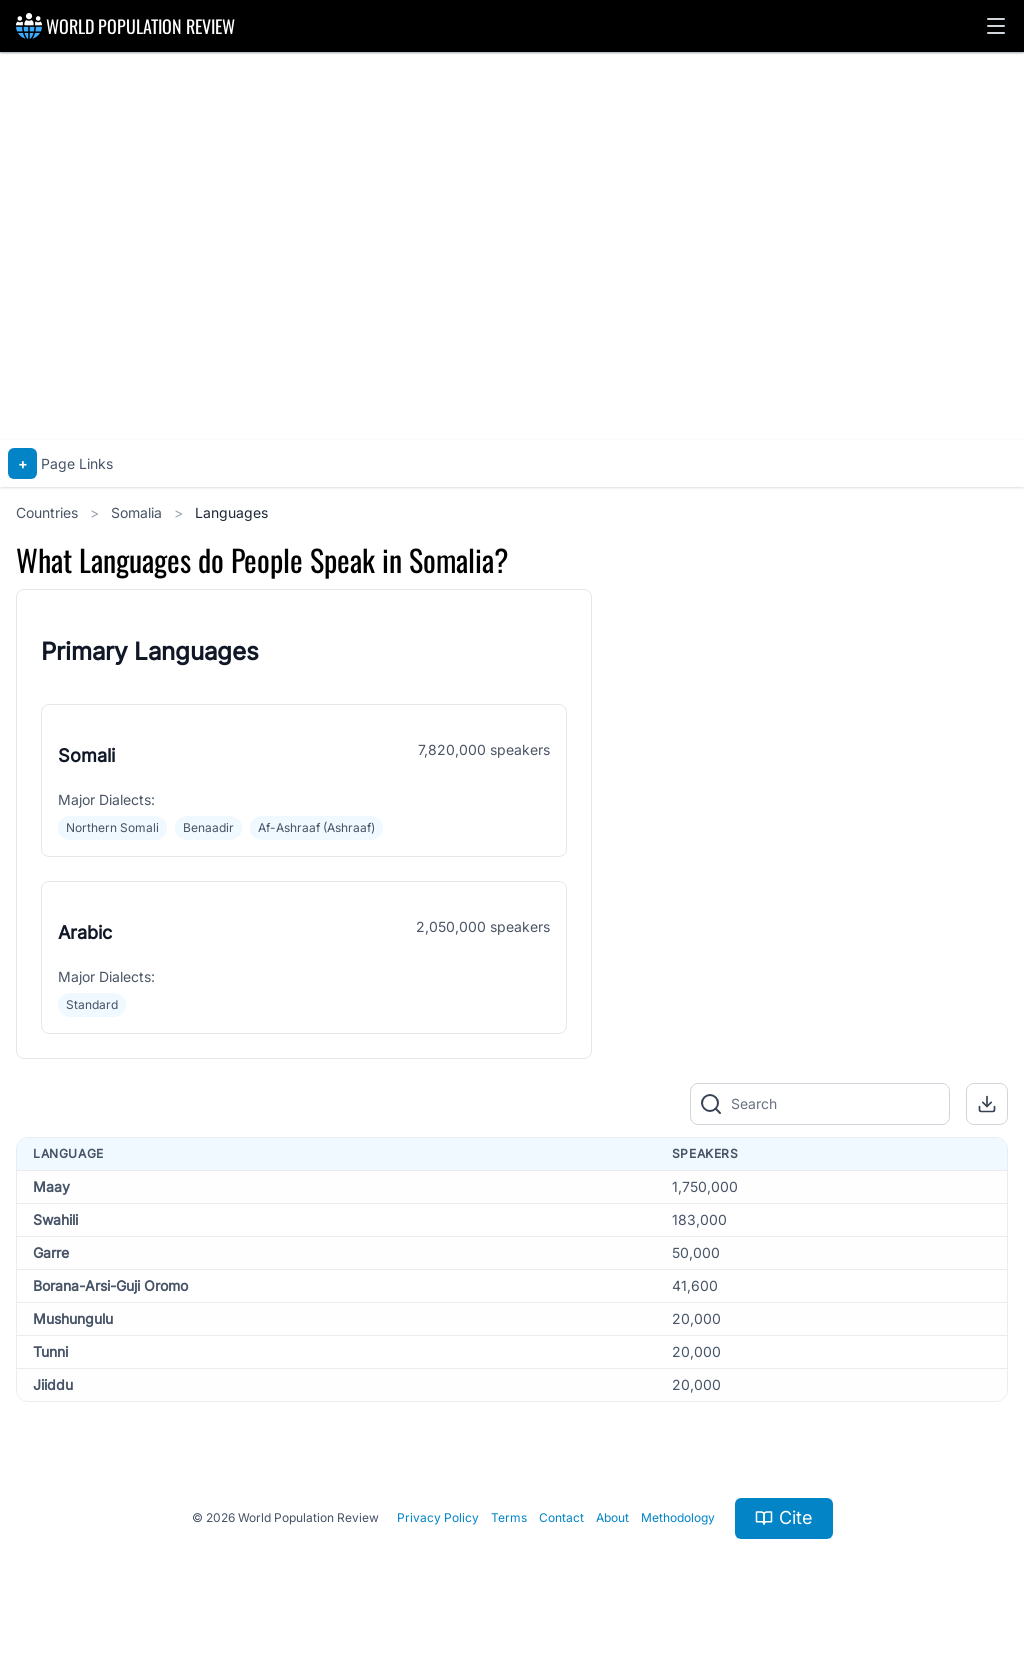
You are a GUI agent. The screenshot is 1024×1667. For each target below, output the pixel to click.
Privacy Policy (438, 1517)
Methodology (678, 1517)
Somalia (138, 512)
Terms (509, 1517)
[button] (996, 26)
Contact (561, 1517)
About (612, 1517)
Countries (49, 512)
